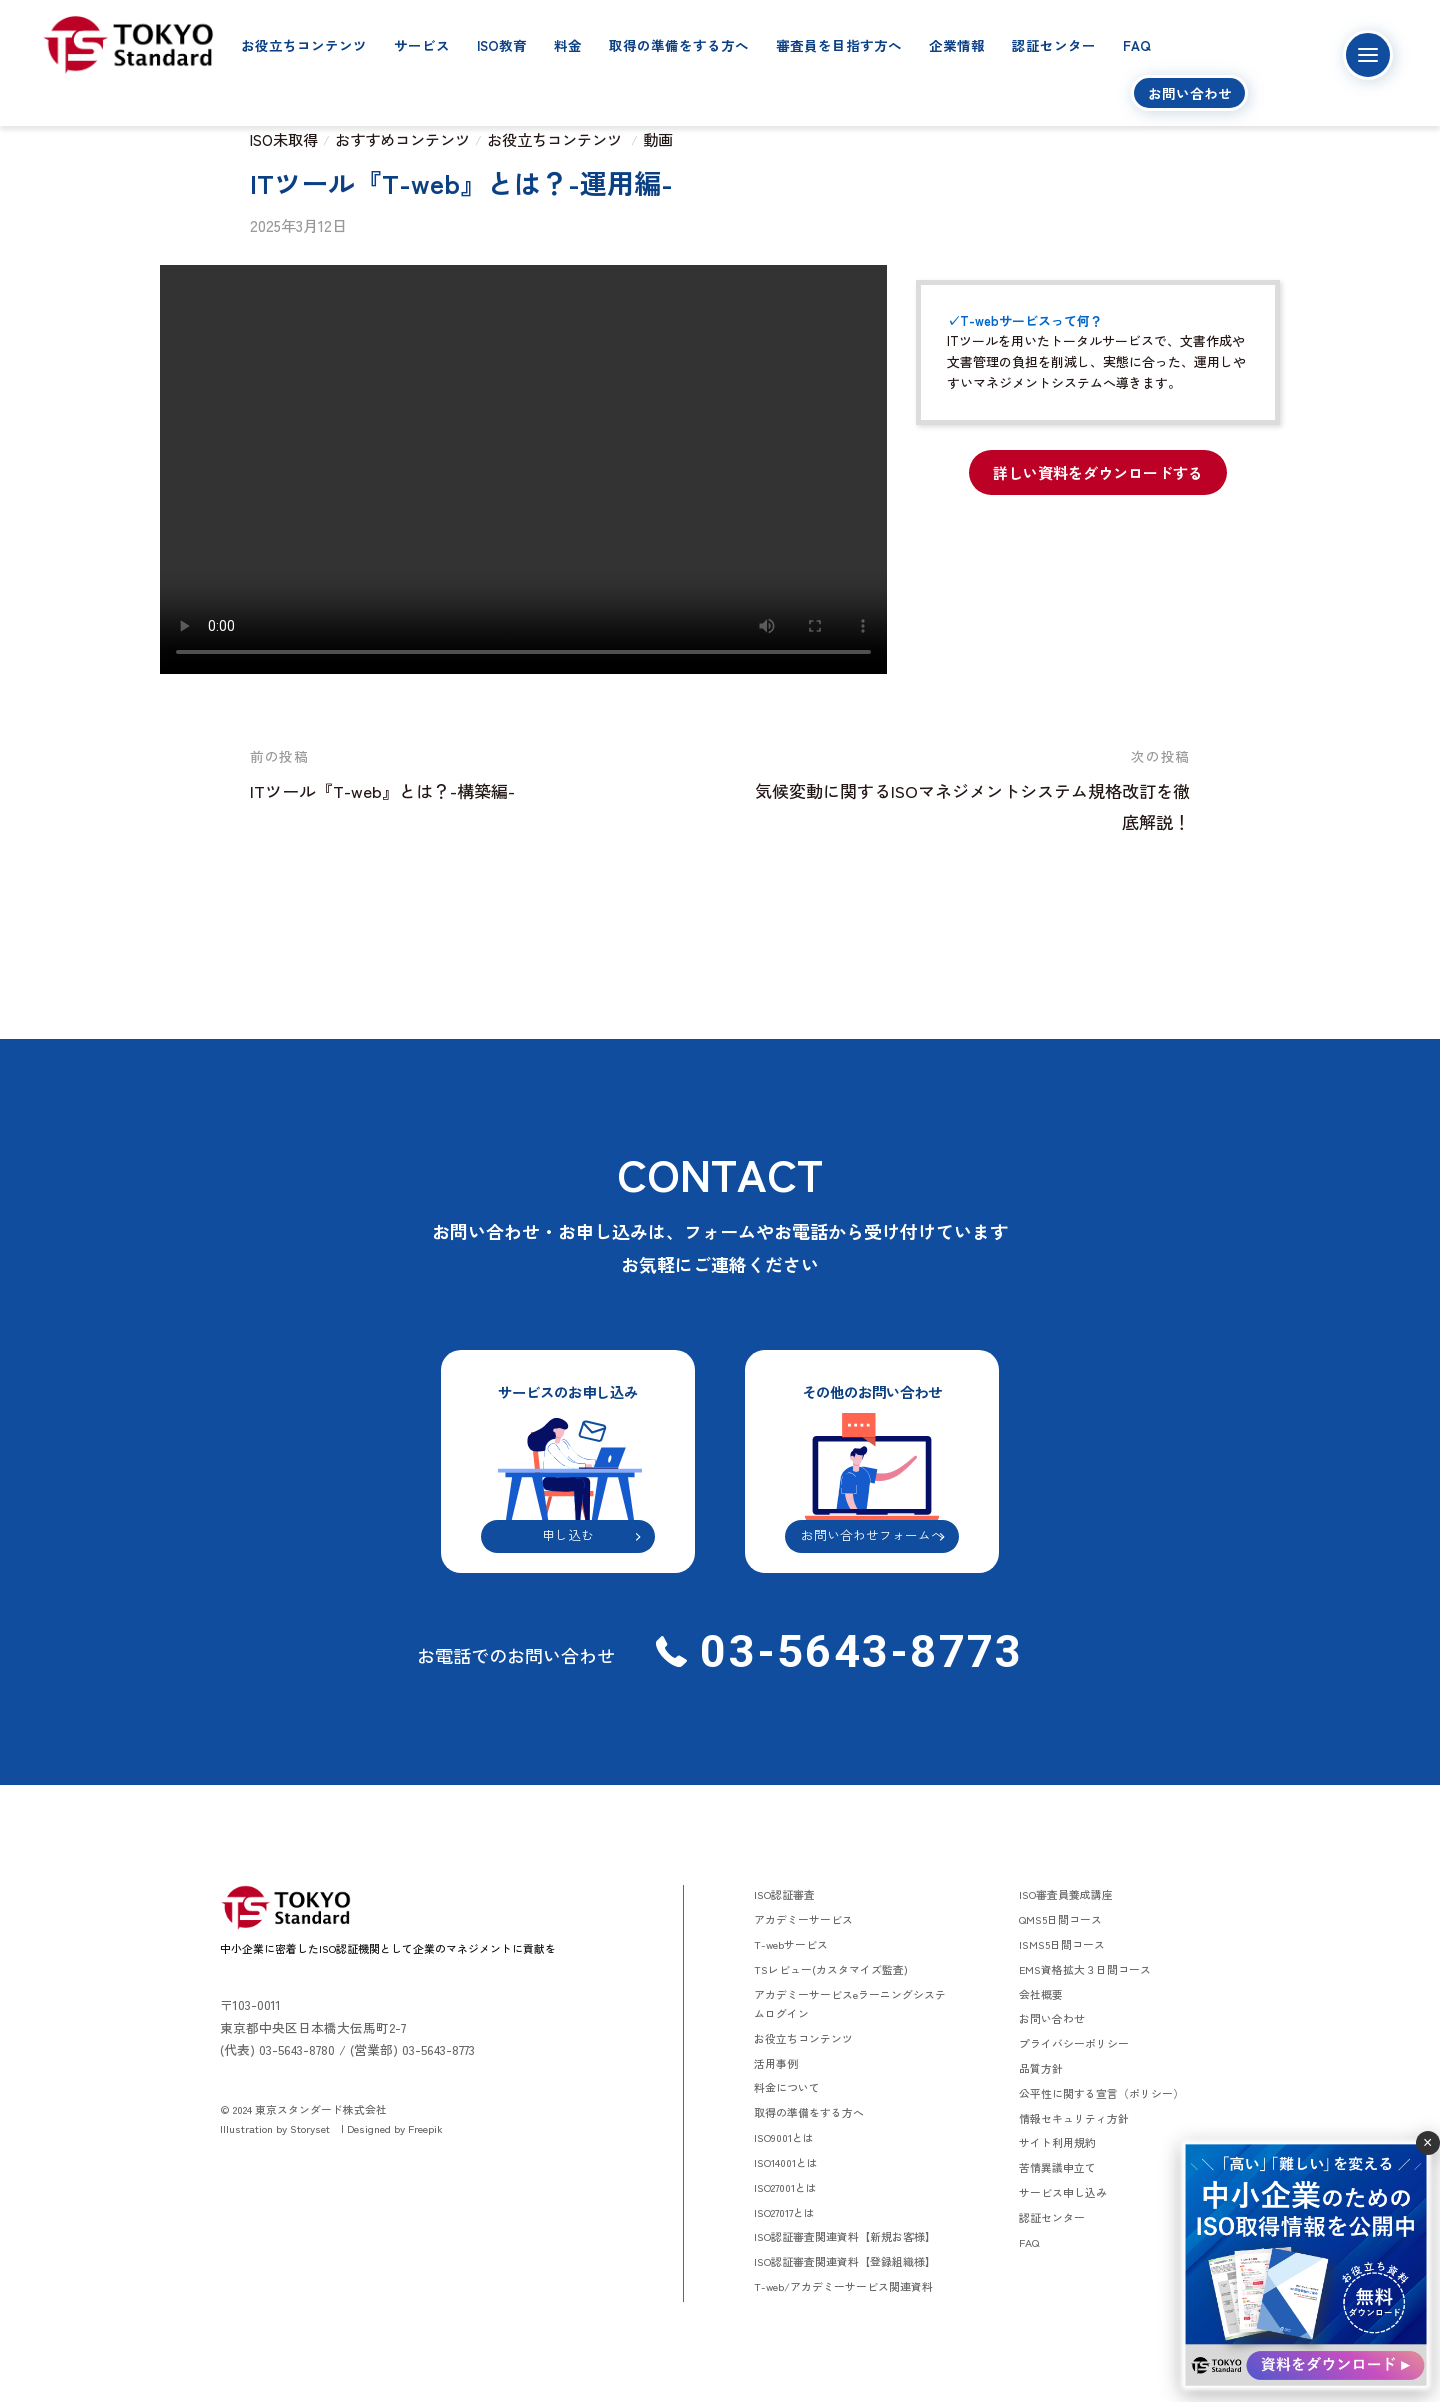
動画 (658, 139)
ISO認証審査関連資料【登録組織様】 (845, 2261)
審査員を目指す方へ (839, 45)
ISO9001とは (784, 2137)
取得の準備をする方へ (679, 45)
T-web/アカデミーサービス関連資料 (843, 2286)
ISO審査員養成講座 (1066, 1894)
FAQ (1137, 45)
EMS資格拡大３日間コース (1085, 1969)
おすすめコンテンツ (402, 139)
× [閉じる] (1427, 2142)
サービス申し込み (1063, 2192)
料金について (787, 2087)
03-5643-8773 (855, 1651)
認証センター (1054, 45)
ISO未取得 (284, 139)
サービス (422, 45)
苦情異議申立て (1057, 2167)
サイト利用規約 (1057, 2142)
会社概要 (1041, 1994)
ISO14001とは (786, 2162)
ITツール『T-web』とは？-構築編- (382, 790)
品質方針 (1041, 2068)
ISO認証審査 (784, 1894)
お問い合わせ (1190, 93)
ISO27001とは (785, 2187)
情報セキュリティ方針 (1074, 2118)
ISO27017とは (784, 2212)
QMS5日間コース (1060, 1919)
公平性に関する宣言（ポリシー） (1101, 2093)
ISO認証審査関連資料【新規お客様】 (845, 2236)
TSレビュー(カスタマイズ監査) (831, 1969)
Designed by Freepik (395, 2128)
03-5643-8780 (297, 2049)
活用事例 (776, 2063)
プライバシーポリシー (1074, 2043)
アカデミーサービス (803, 1919)
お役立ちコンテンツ (304, 45)
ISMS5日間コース (1062, 1944)
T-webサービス (791, 1944)
